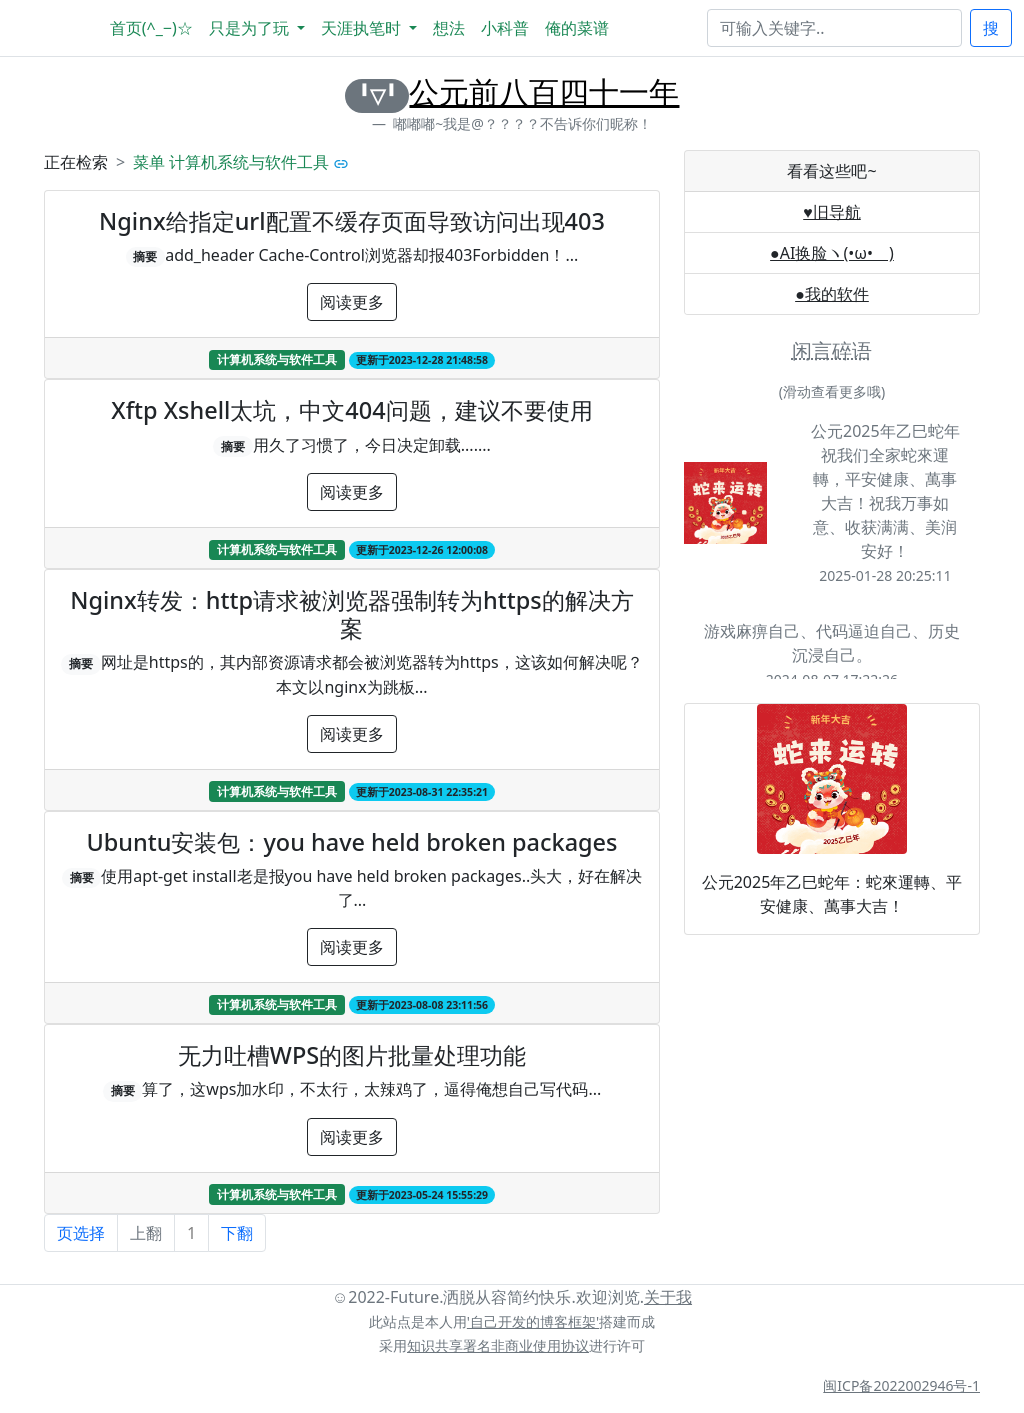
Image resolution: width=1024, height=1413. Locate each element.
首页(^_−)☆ (151, 28)
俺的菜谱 (577, 28)
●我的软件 (832, 294)
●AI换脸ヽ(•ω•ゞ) (832, 253)
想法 (449, 28)
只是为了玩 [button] (251, 28)
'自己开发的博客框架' (533, 1321)
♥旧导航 (832, 212)
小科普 (505, 28)
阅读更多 (352, 302)
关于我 (668, 1297)
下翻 (237, 1233)
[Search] (834, 28)
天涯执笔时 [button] (363, 28)
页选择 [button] (81, 1233)
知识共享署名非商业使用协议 (498, 1345)
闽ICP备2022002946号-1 (901, 1385)
